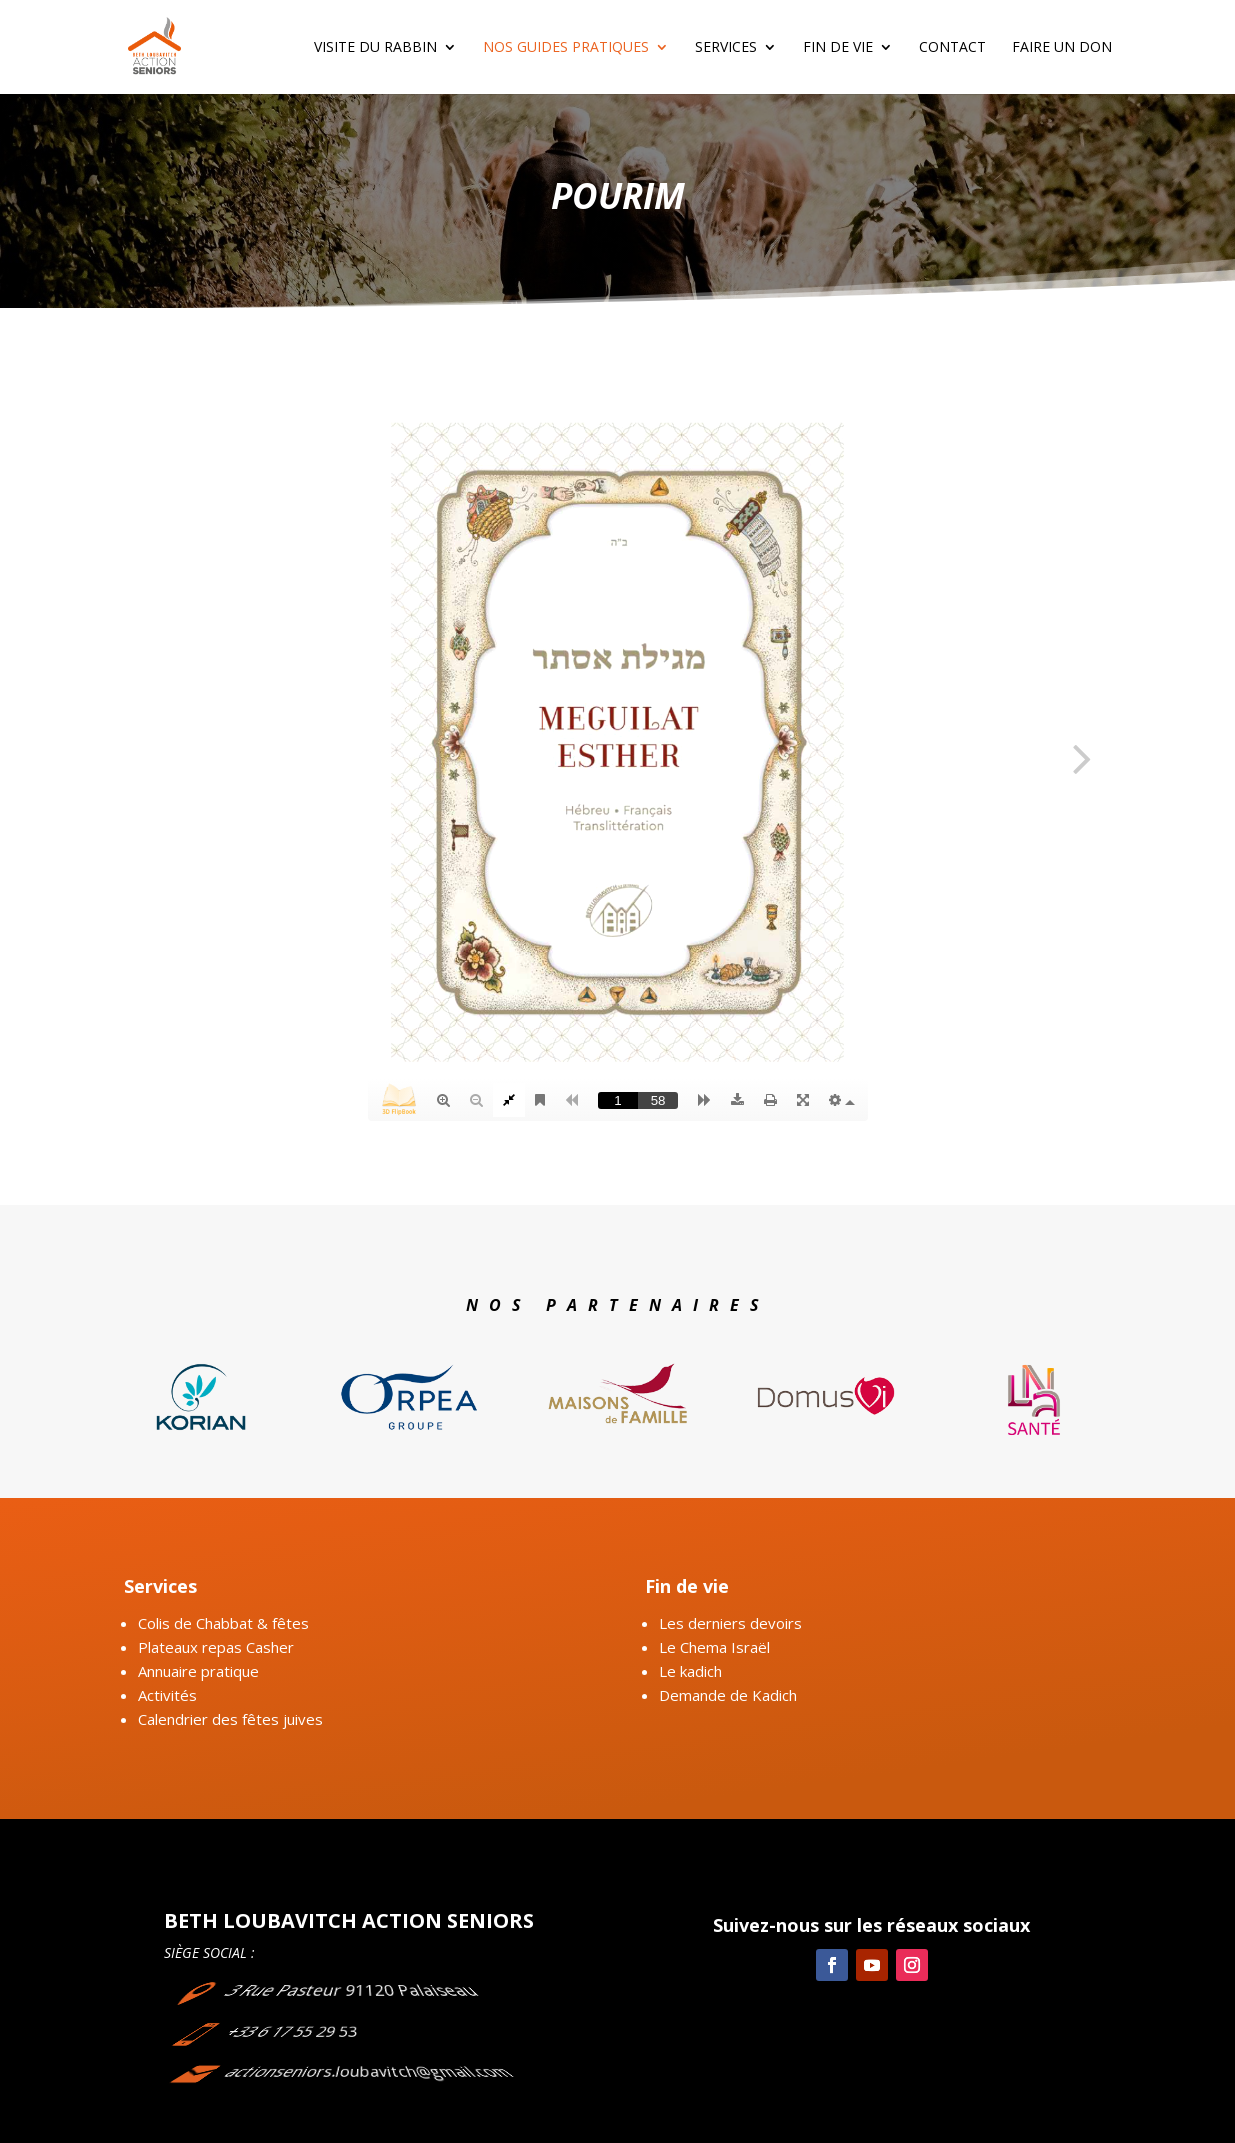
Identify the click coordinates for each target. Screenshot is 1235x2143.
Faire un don (1062, 48)
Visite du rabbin (375, 48)
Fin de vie (838, 48)
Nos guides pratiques (566, 48)
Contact (952, 48)
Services (726, 48)
